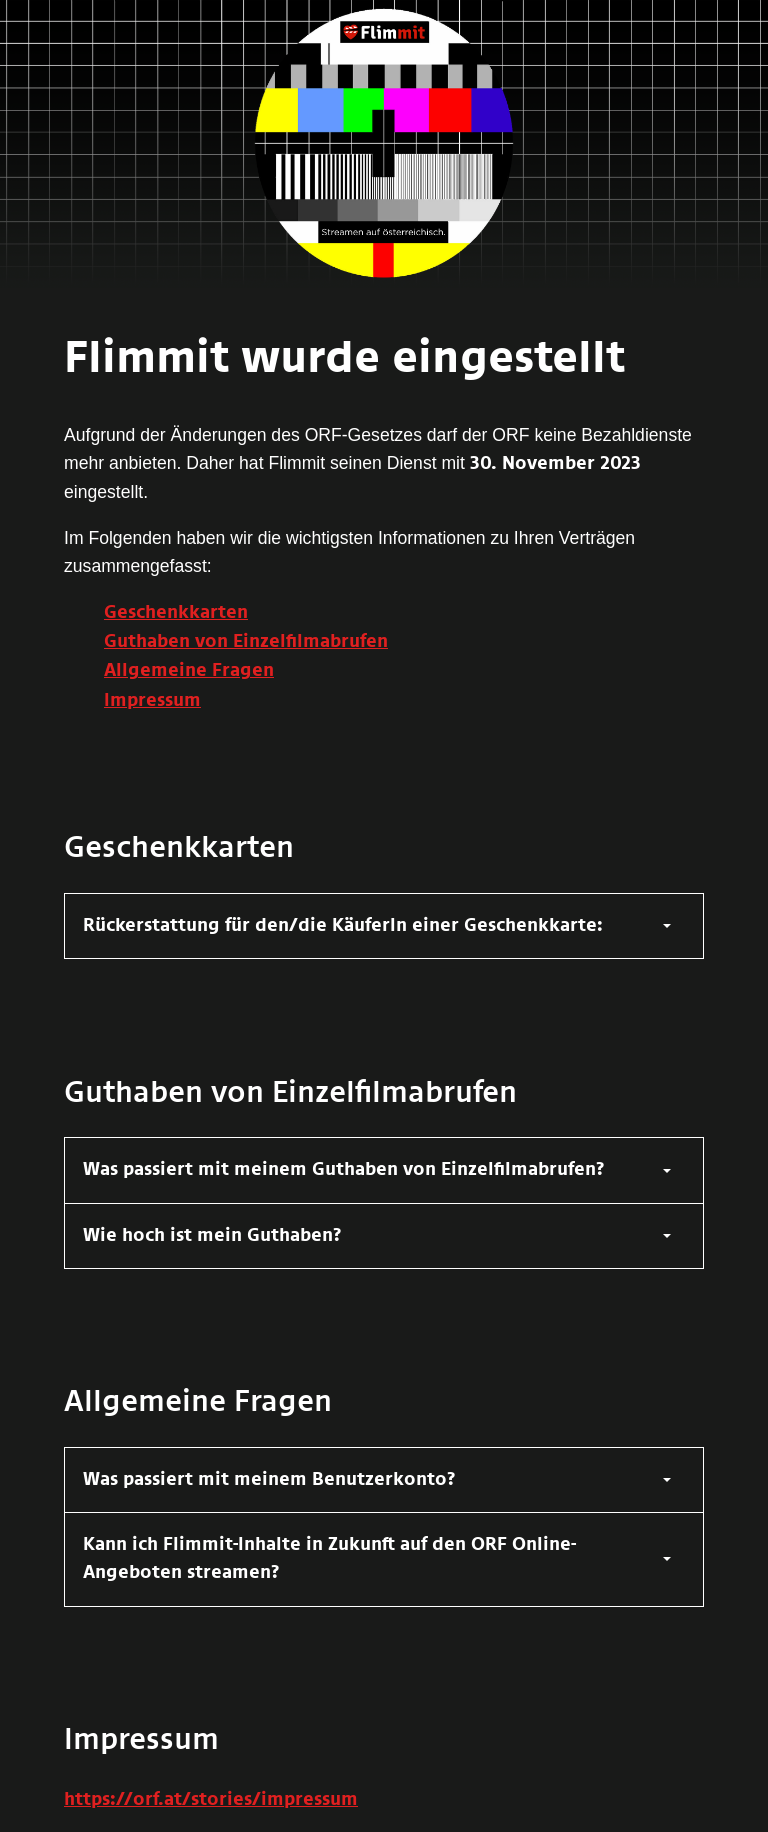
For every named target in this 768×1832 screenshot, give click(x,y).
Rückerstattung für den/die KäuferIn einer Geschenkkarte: (343, 926)
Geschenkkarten (176, 613)
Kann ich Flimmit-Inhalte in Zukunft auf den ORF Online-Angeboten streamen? (329, 1559)
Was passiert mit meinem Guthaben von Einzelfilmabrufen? (344, 1170)
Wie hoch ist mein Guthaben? (212, 1236)
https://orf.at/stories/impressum (211, 1800)
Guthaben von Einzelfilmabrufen (246, 642)
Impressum (152, 701)
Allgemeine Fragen (189, 671)
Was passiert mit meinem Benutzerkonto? (269, 1480)
